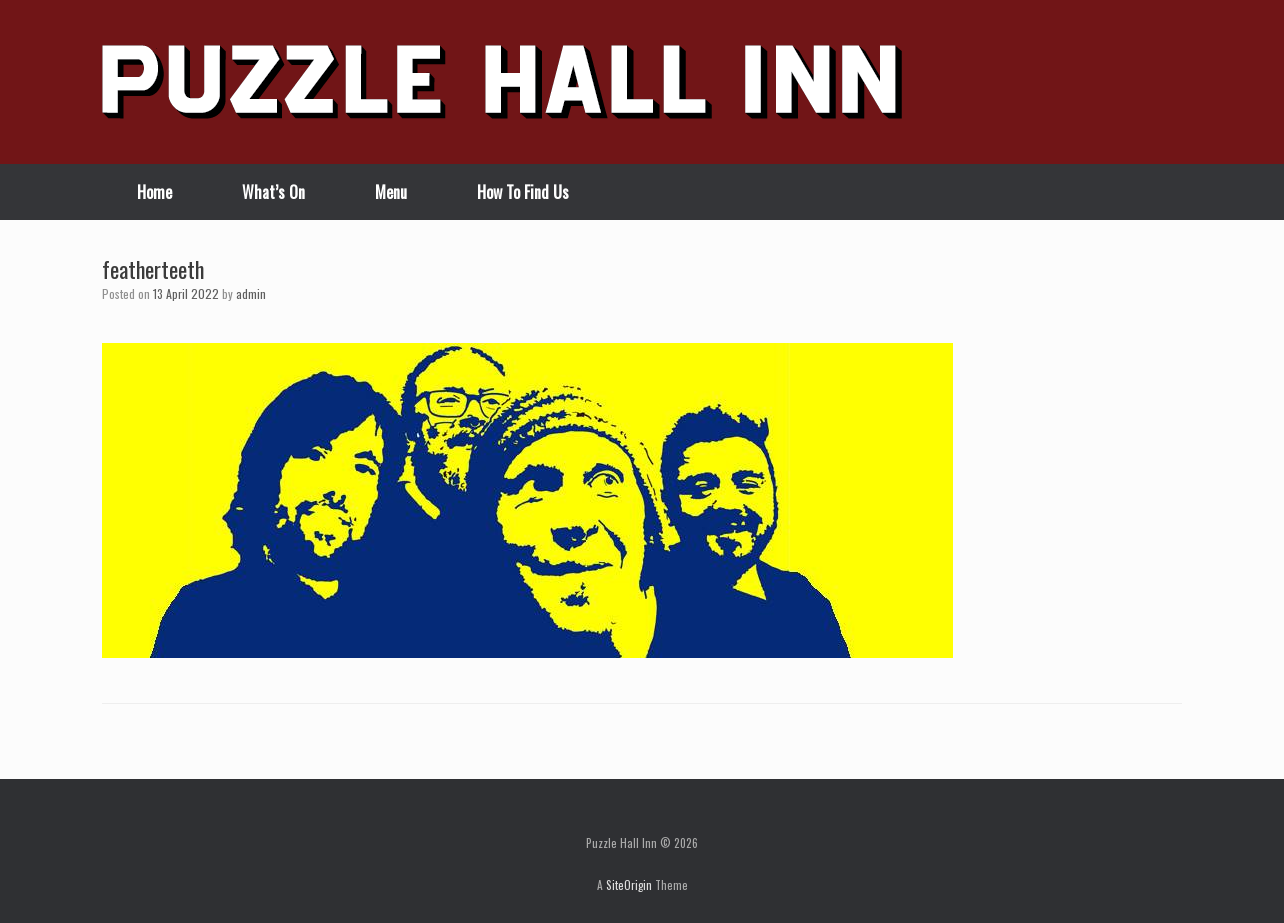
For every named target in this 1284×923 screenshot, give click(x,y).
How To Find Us (523, 192)
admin (251, 293)
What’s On (273, 192)
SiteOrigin (629, 884)
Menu (391, 192)
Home (154, 192)
